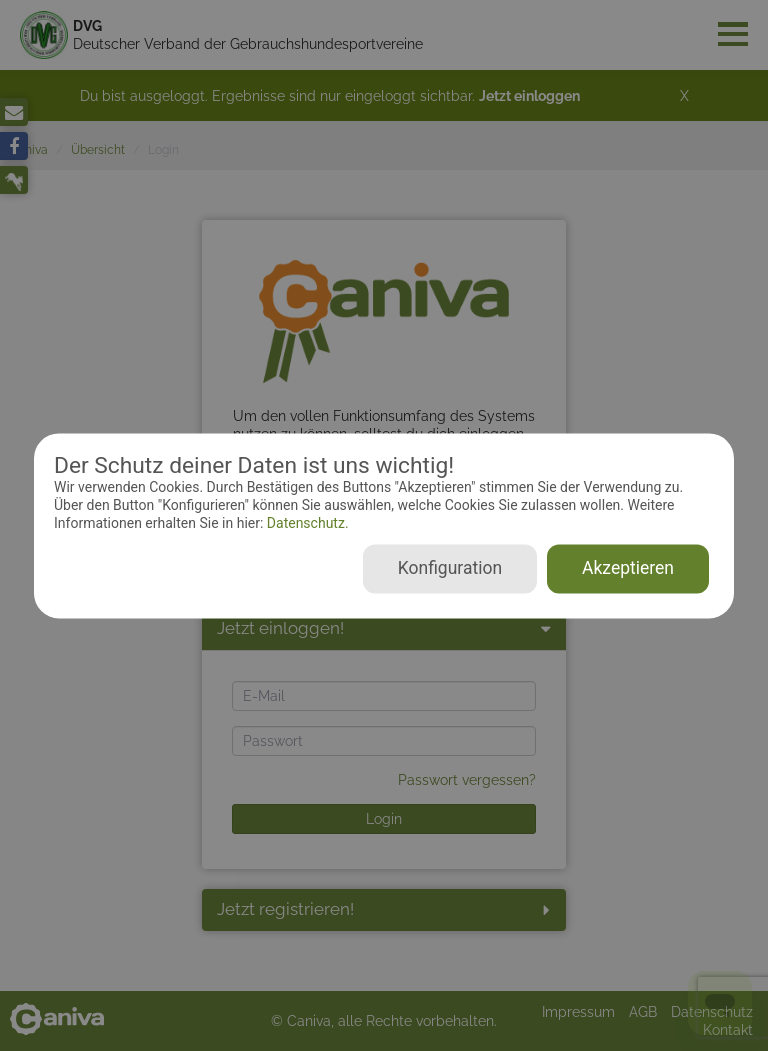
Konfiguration (450, 568)
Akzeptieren (628, 568)
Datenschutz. (305, 524)
